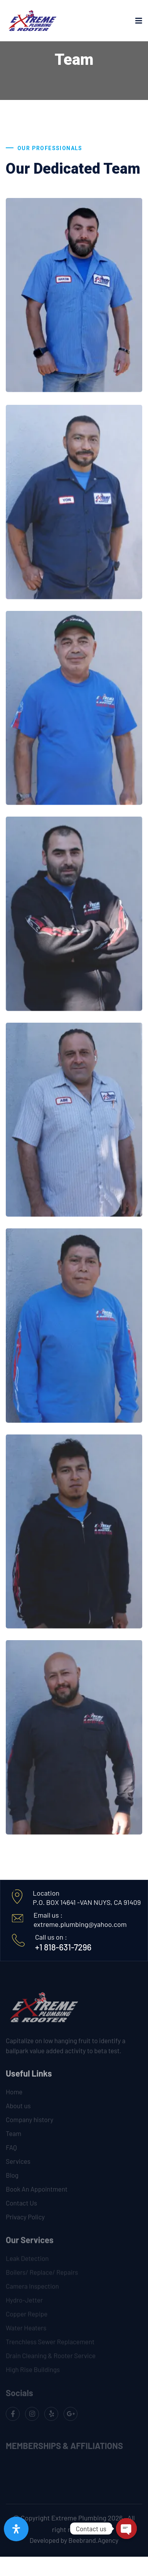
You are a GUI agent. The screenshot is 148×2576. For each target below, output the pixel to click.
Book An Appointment (36, 2193)
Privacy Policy (25, 2220)
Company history (29, 2123)
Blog (12, 2179)
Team (13, 2137)
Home (14, 2095)
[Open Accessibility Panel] (16, 2529)
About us (18, 2109)
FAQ (11, 2151)
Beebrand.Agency (94, 2540)
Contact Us (21, 2207)
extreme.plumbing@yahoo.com (80, 1924)
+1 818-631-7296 (63, 1947)
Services (18, 2165)
